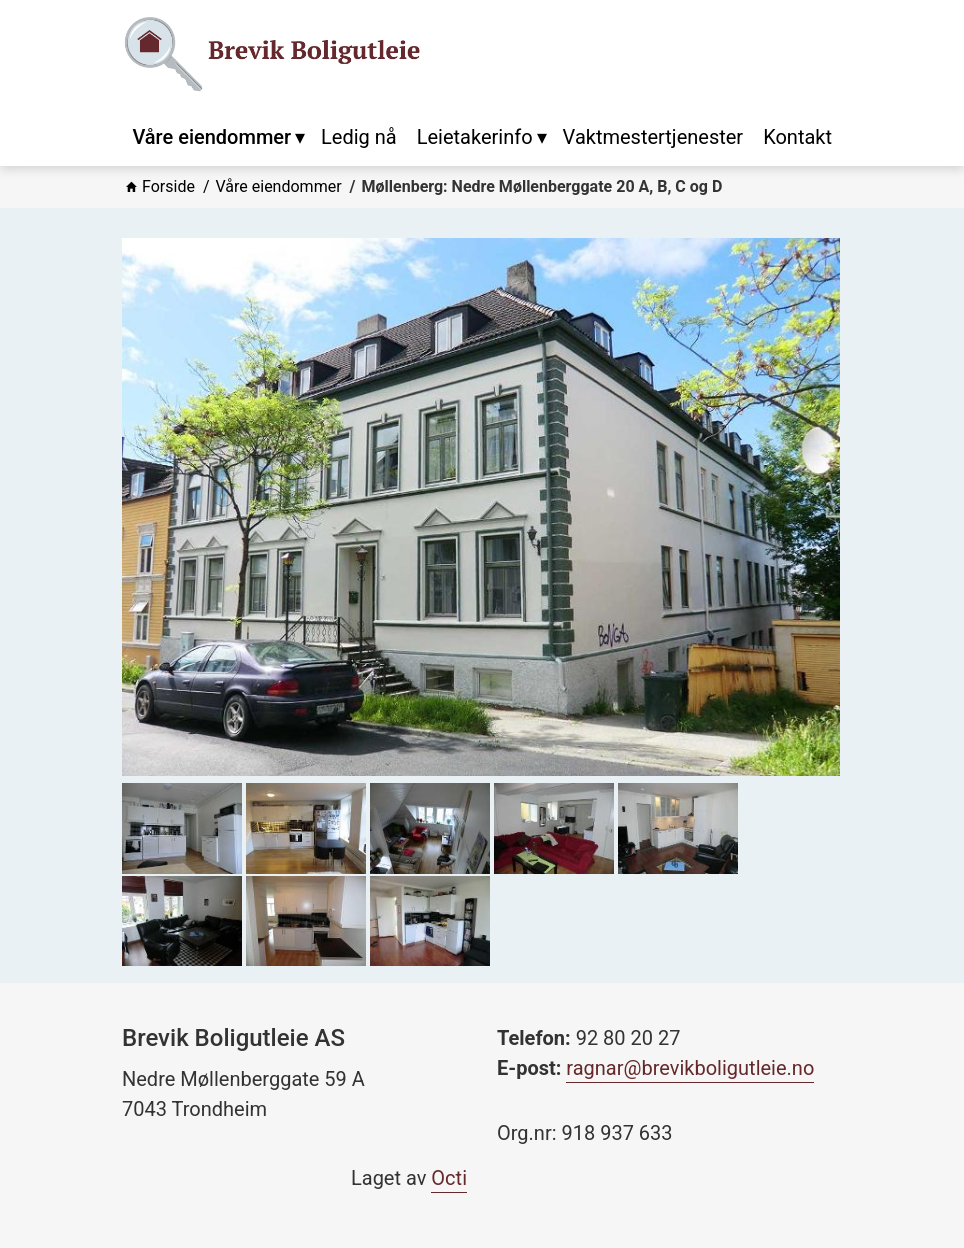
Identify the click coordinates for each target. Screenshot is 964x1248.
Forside (168, 186)
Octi (449, 1178)
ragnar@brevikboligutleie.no (690, 1068)
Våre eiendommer (279, 186)
